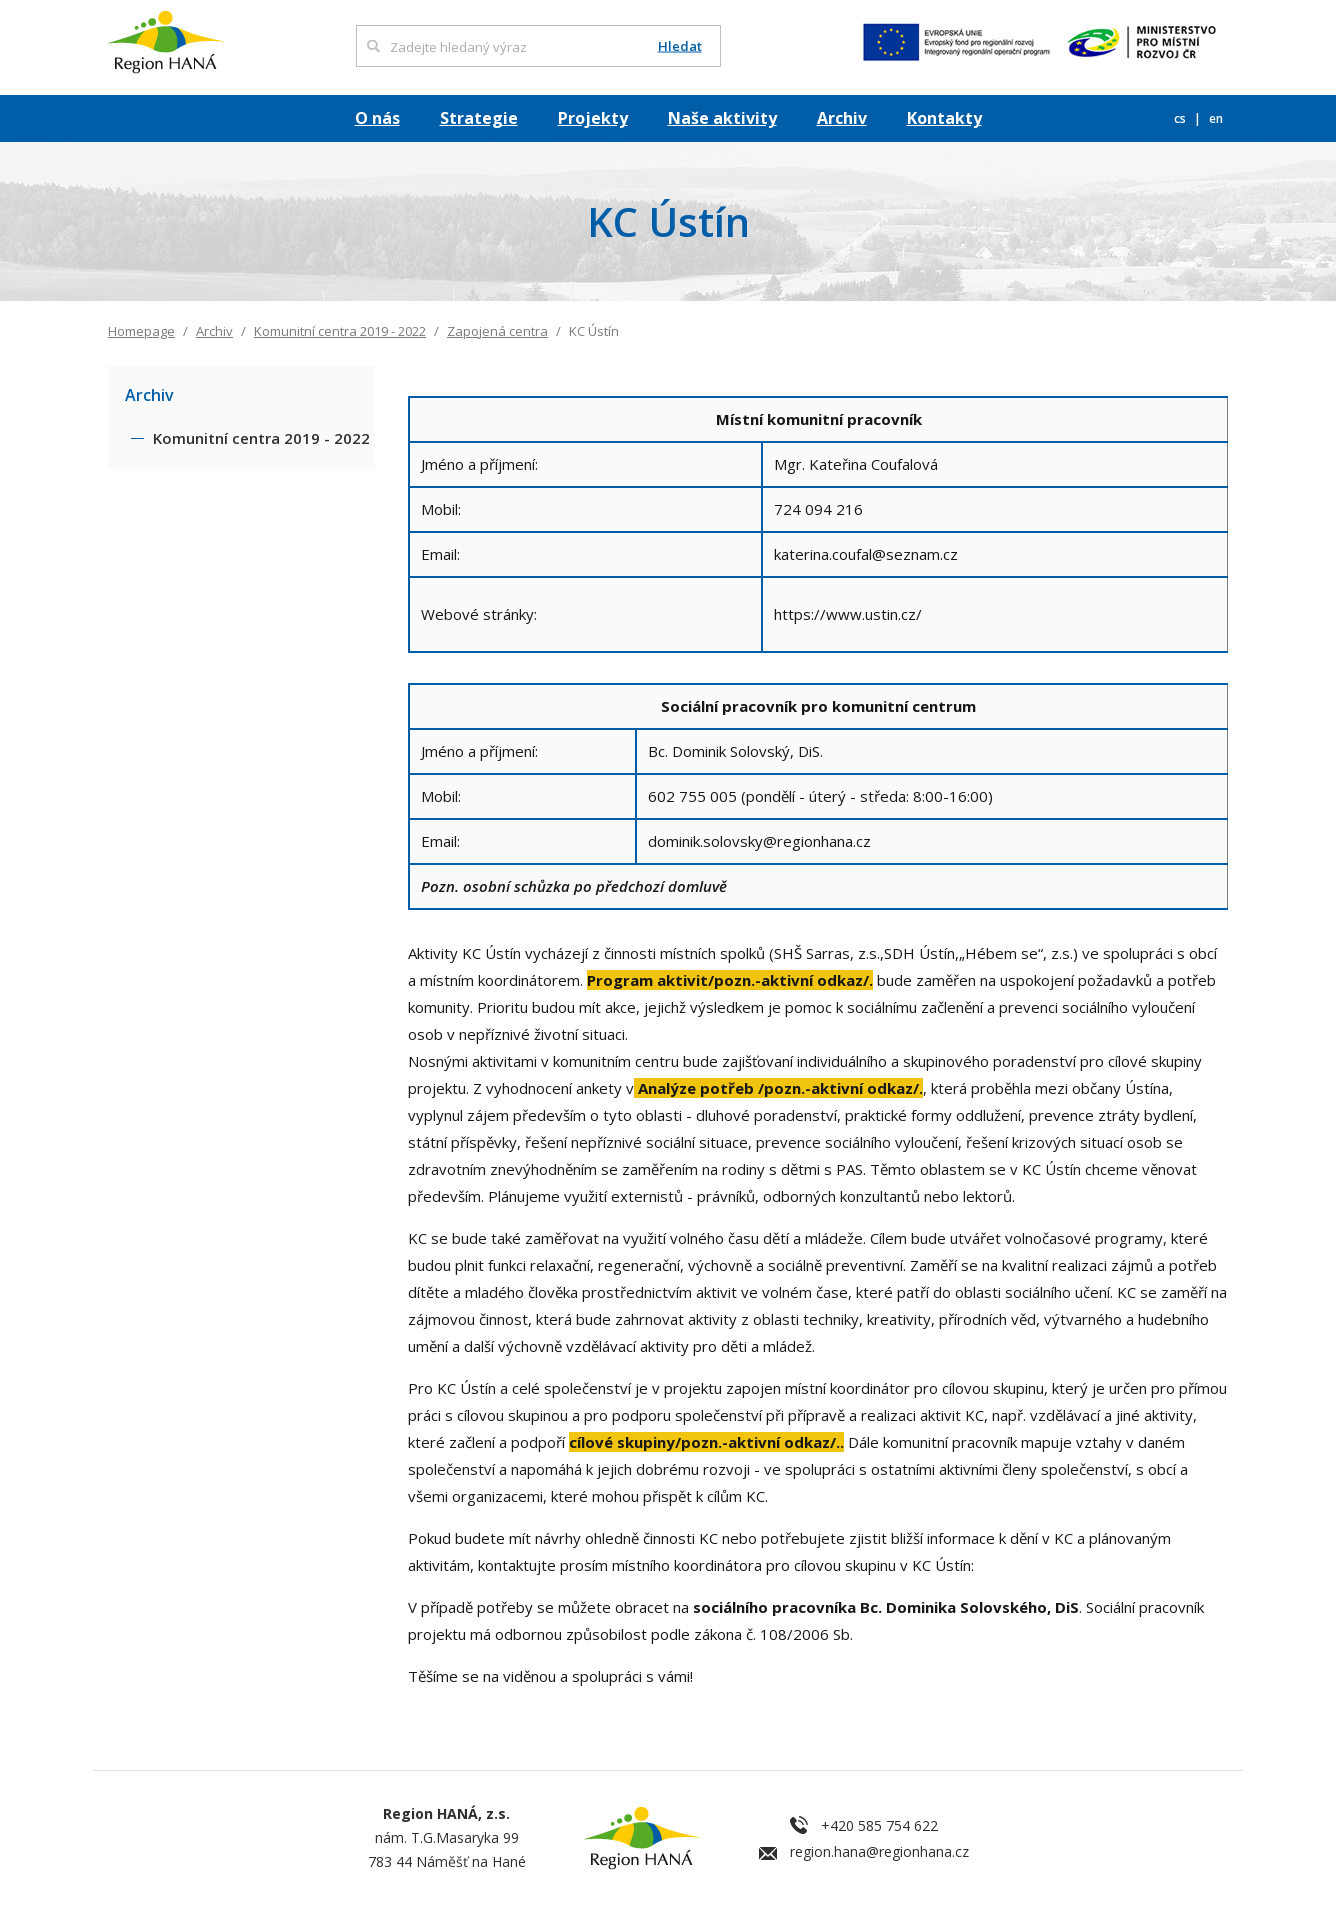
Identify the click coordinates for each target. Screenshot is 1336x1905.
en (1216, 118)
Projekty (593, 118)
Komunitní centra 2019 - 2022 (340, 331)
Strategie (479, 118)
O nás (377, 118)
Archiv (842, 118)
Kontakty (944, 118)
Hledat (680, 46)
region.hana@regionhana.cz (879, 1851)
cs (1181, 118)
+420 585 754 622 (879, 1825)
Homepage (141, 331)
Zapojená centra (497, 331)
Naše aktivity (722, 118)
